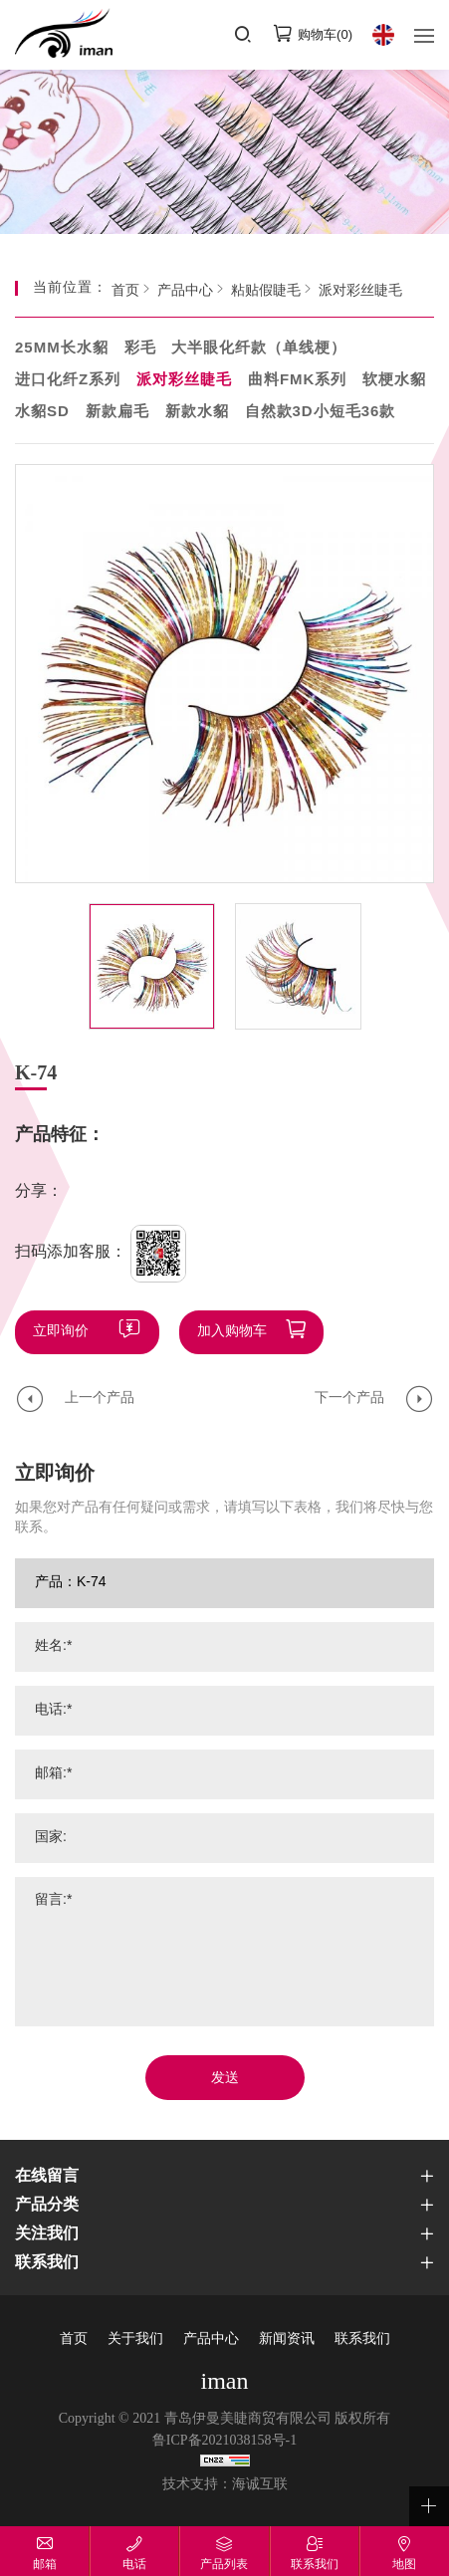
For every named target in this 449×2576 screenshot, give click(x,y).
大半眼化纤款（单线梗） (258, 348)
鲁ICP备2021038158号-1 (224, 2441)
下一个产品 (349, 1398)
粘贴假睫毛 (266, 291)
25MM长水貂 (62, 348)
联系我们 (362, 2339)
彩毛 (140, 348)
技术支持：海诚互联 (225, 2484)
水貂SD (42, 412)
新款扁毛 (117, 412)
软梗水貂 (394, 380)
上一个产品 (99, 1398)
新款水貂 (197, 412)
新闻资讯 (287, 2339)
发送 (225, 2078)
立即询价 (61, 1331)
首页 (125, 291)
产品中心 (185, 291)
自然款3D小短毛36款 (320, 412)
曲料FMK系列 (297, 380)
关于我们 (135, 2339)
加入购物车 (232, 1331)
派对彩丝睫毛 (360, 291)
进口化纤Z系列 (67, 380)
